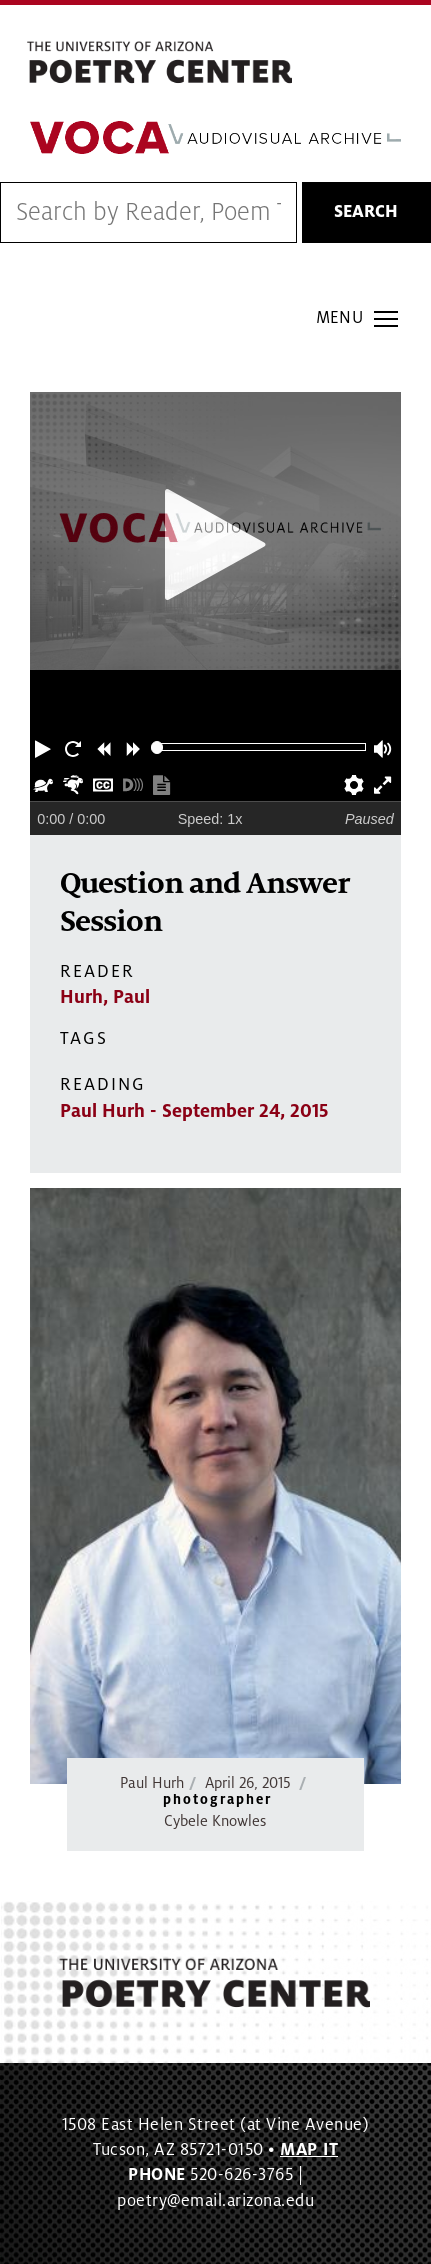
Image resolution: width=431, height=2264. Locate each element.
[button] (45, 747)
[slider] (157, 747)
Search (366, 212)
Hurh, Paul (105, 997)
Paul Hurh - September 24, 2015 (194, 1111)
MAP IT (309, 2150)
